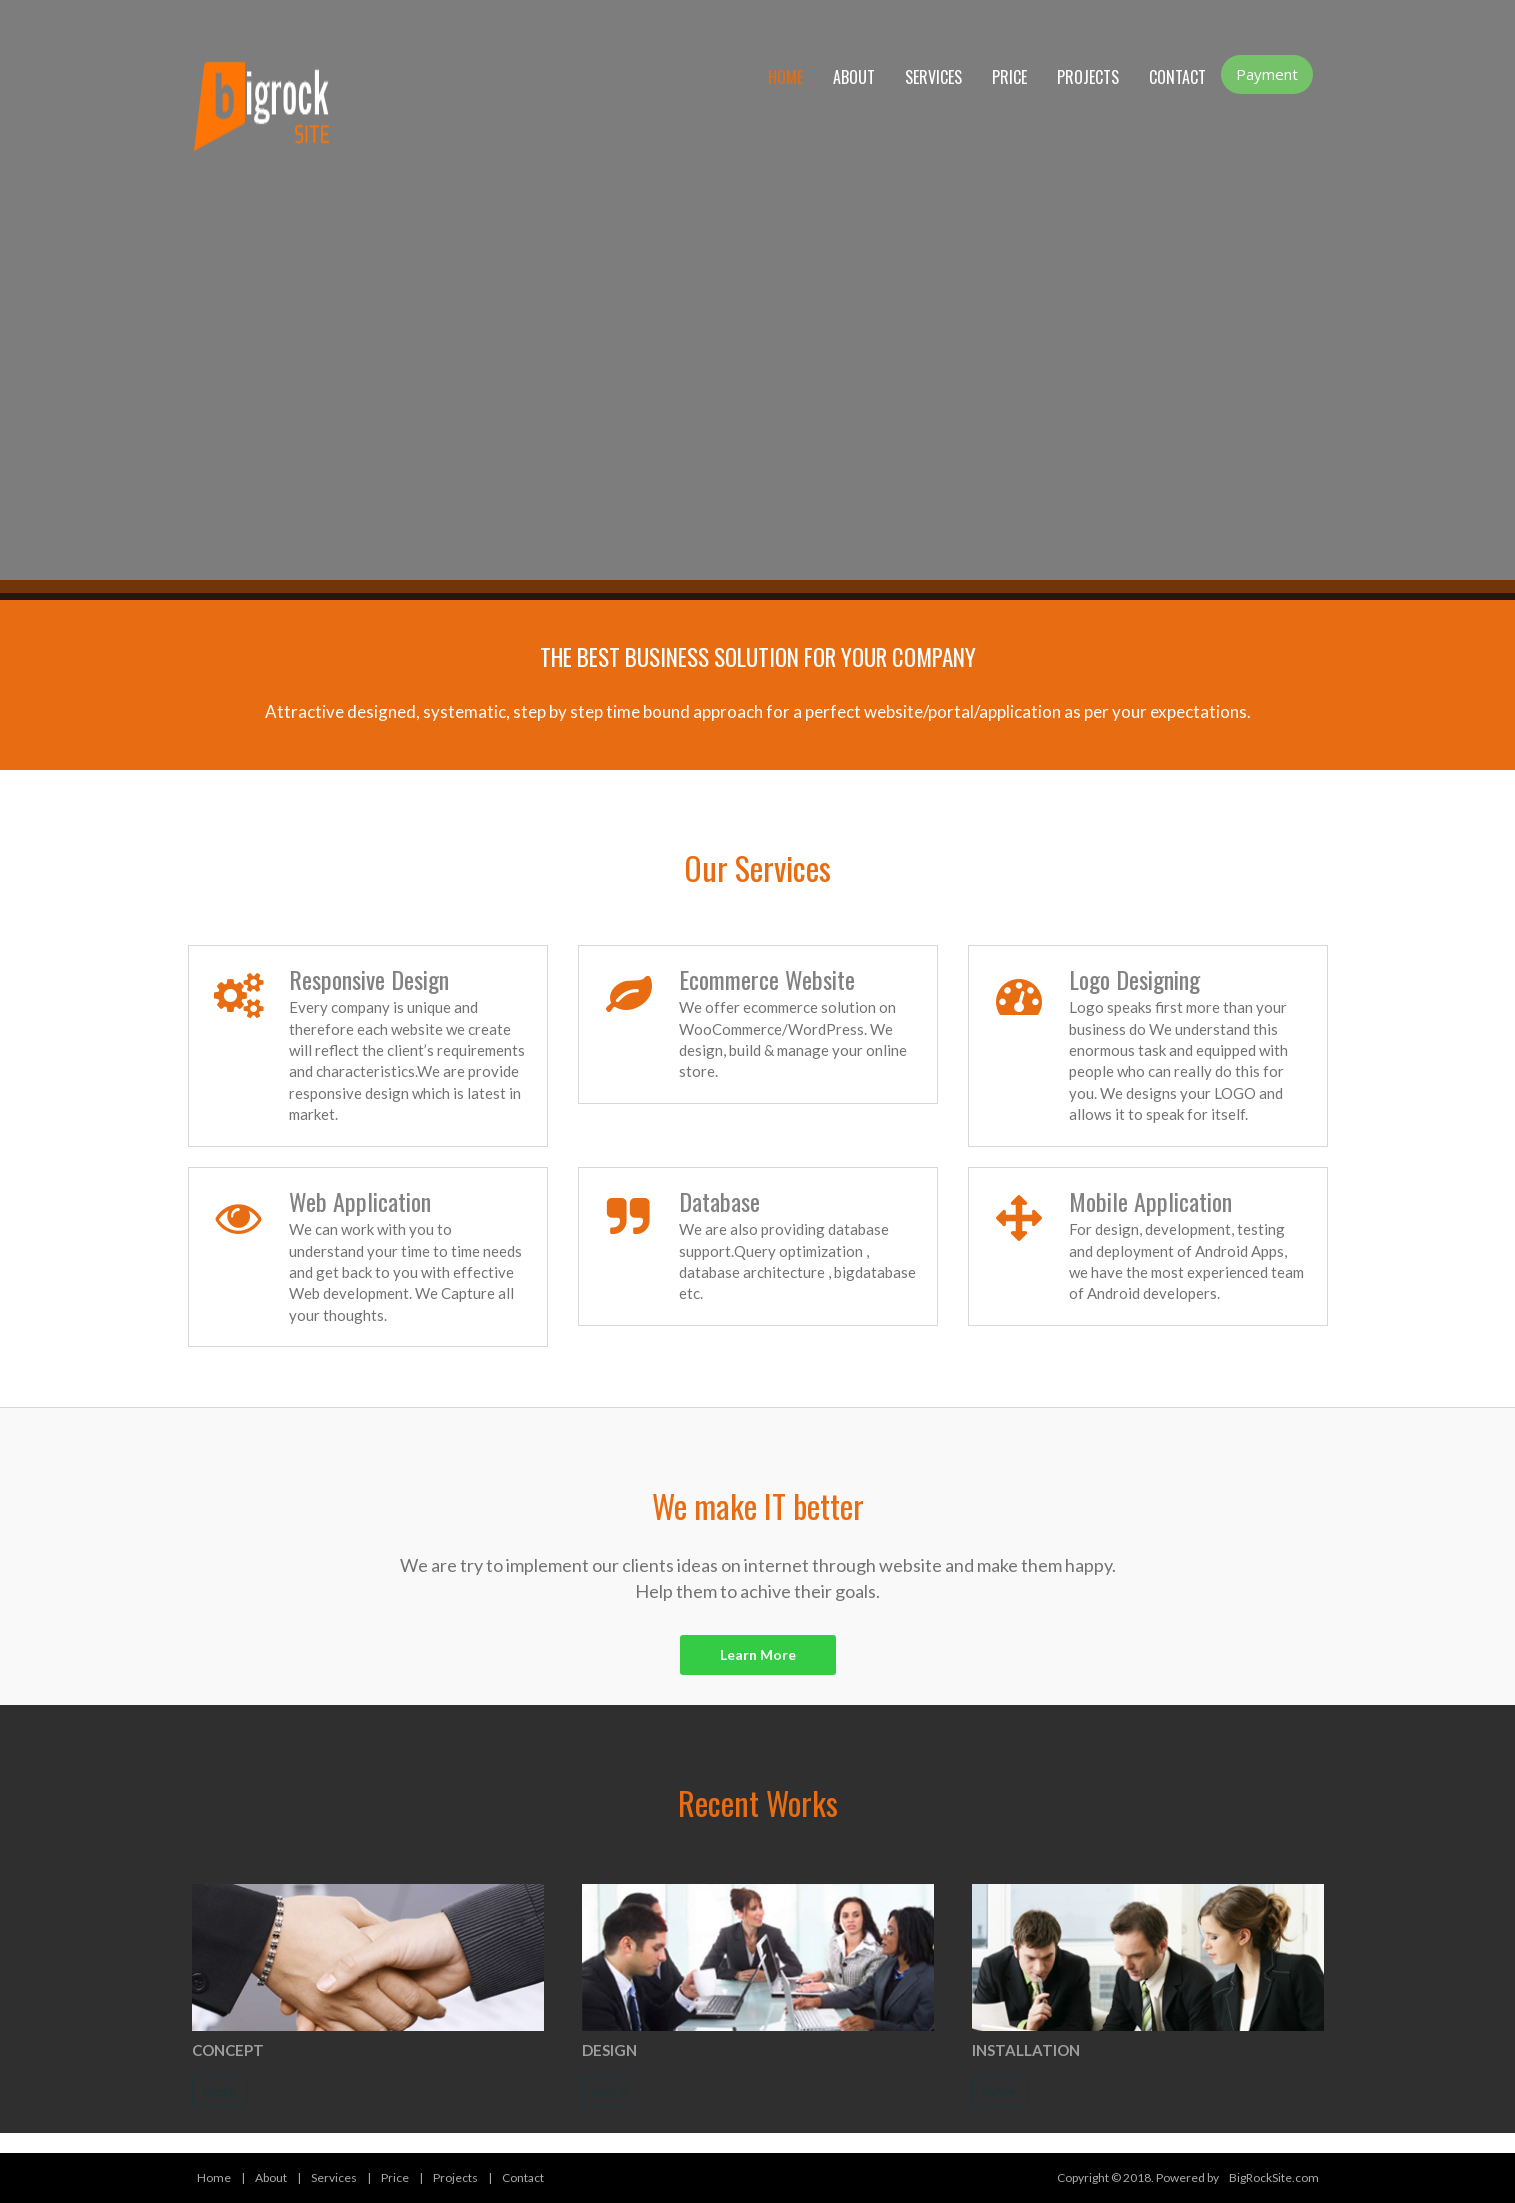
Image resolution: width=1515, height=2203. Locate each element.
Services (933, 77)
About (854, 77)
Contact (1177, 77)
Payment (1267, 74)
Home (785, 77)
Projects (1088, 77)
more (220, 2091)
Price (1009, 77)
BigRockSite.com (1274, 2177)
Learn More (758, 1654)
